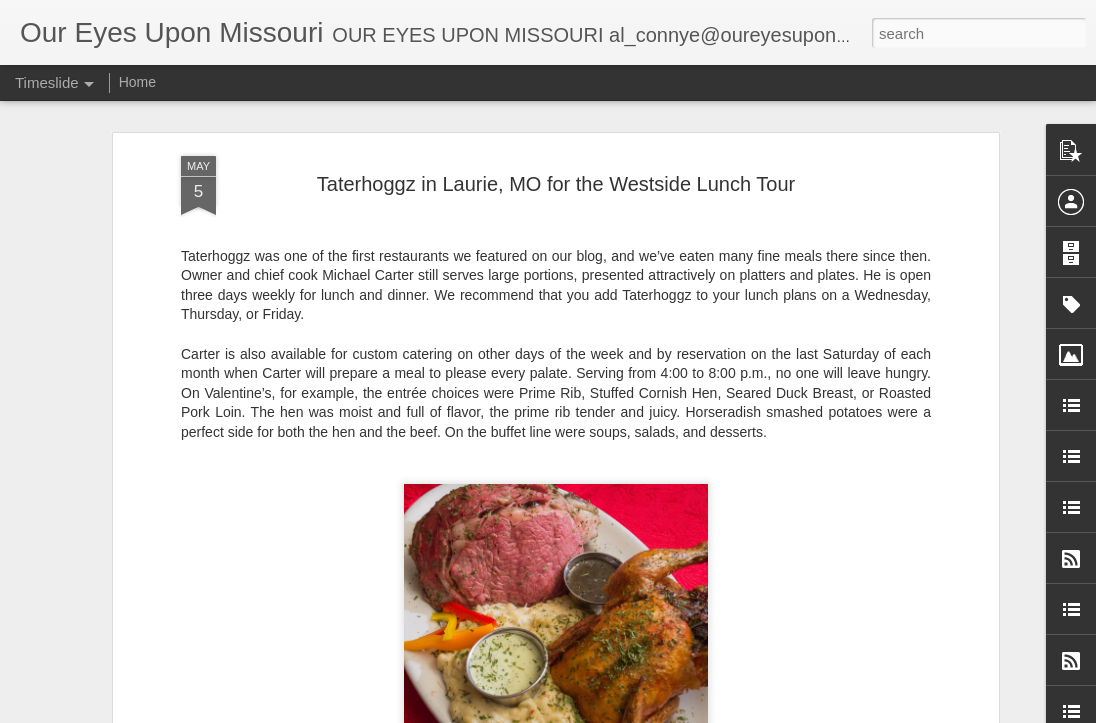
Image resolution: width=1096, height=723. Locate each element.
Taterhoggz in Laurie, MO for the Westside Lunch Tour (556, 178)
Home (137, 82)
